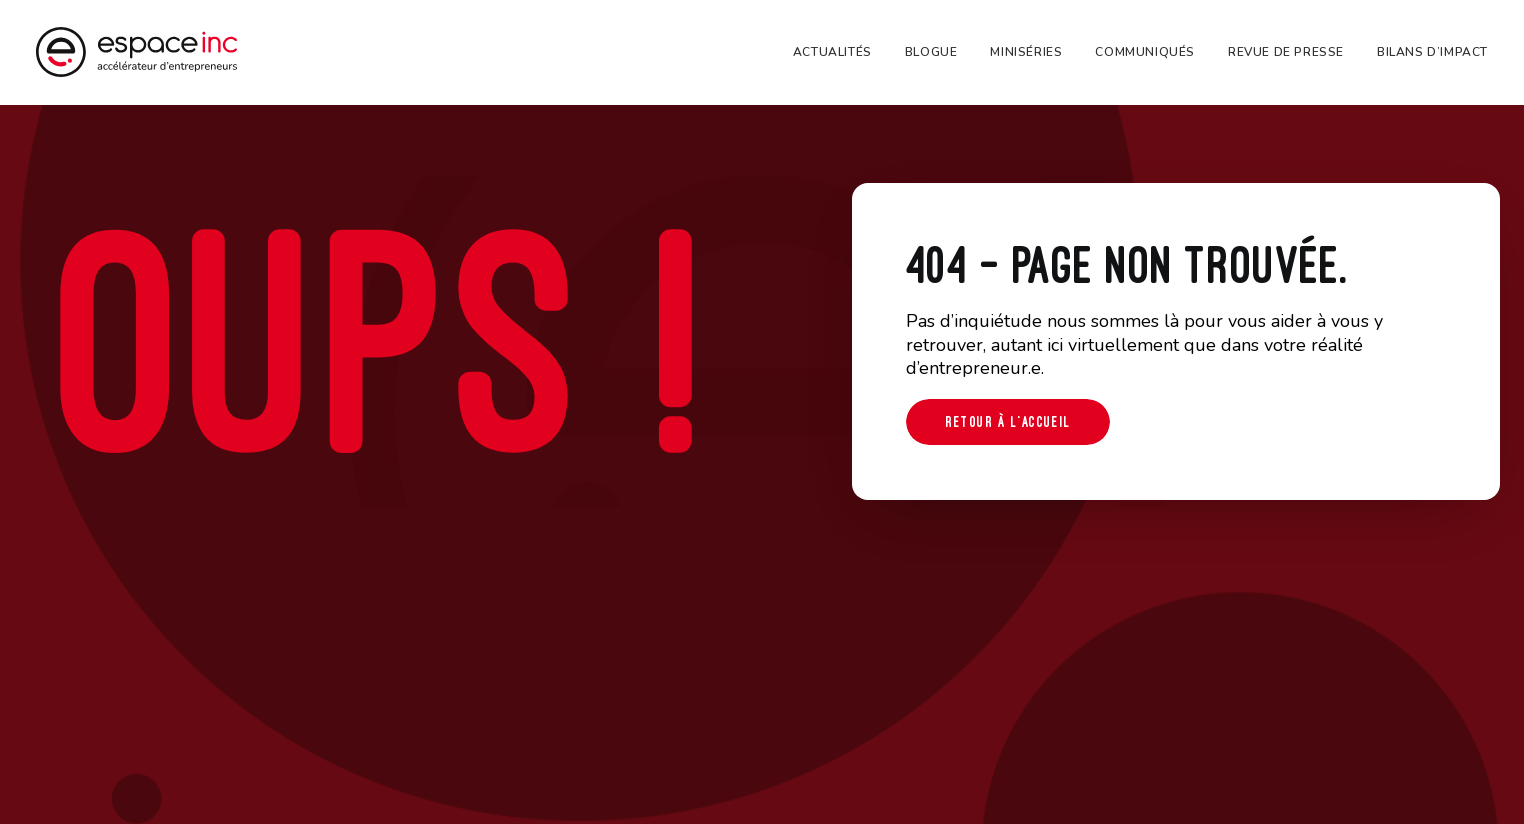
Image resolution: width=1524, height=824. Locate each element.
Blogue (931, 52)
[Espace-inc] (136, 52)
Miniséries (1026, 52)
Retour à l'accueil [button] (1008, 421)
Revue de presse (1286, 52)
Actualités (832, 52)
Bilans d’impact (1432, 52)
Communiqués (1145, 52)
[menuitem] (839, 52)
